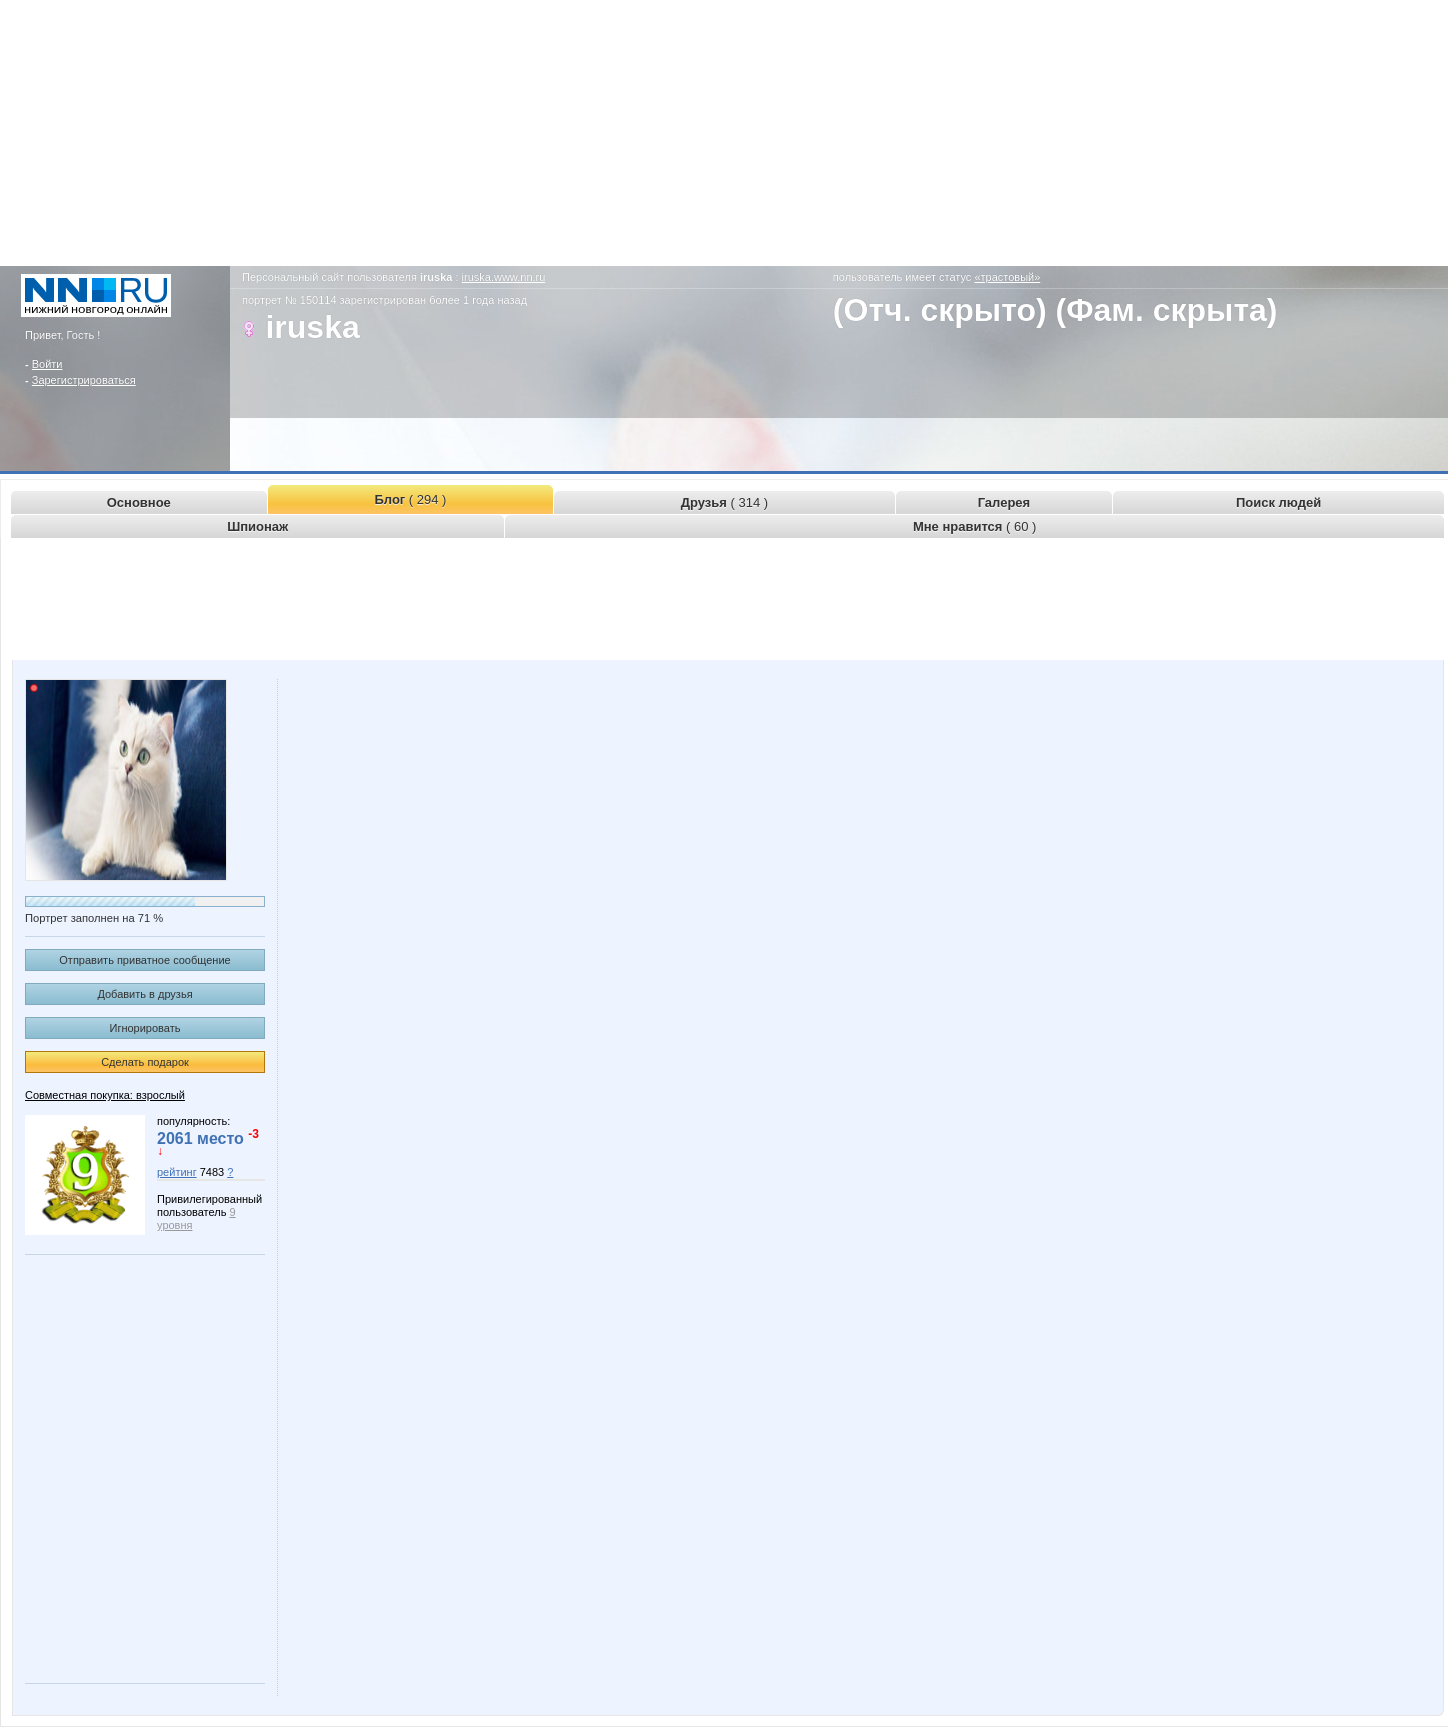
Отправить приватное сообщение (144, 960)
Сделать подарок (145, 1062)
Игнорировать (145, 1028)
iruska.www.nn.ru (504, 277)
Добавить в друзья (144, 994)
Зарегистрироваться (84, 380)
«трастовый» (1007, 277)
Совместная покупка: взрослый (105, 1095)
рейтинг (177, 1172)
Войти (47, 364)
